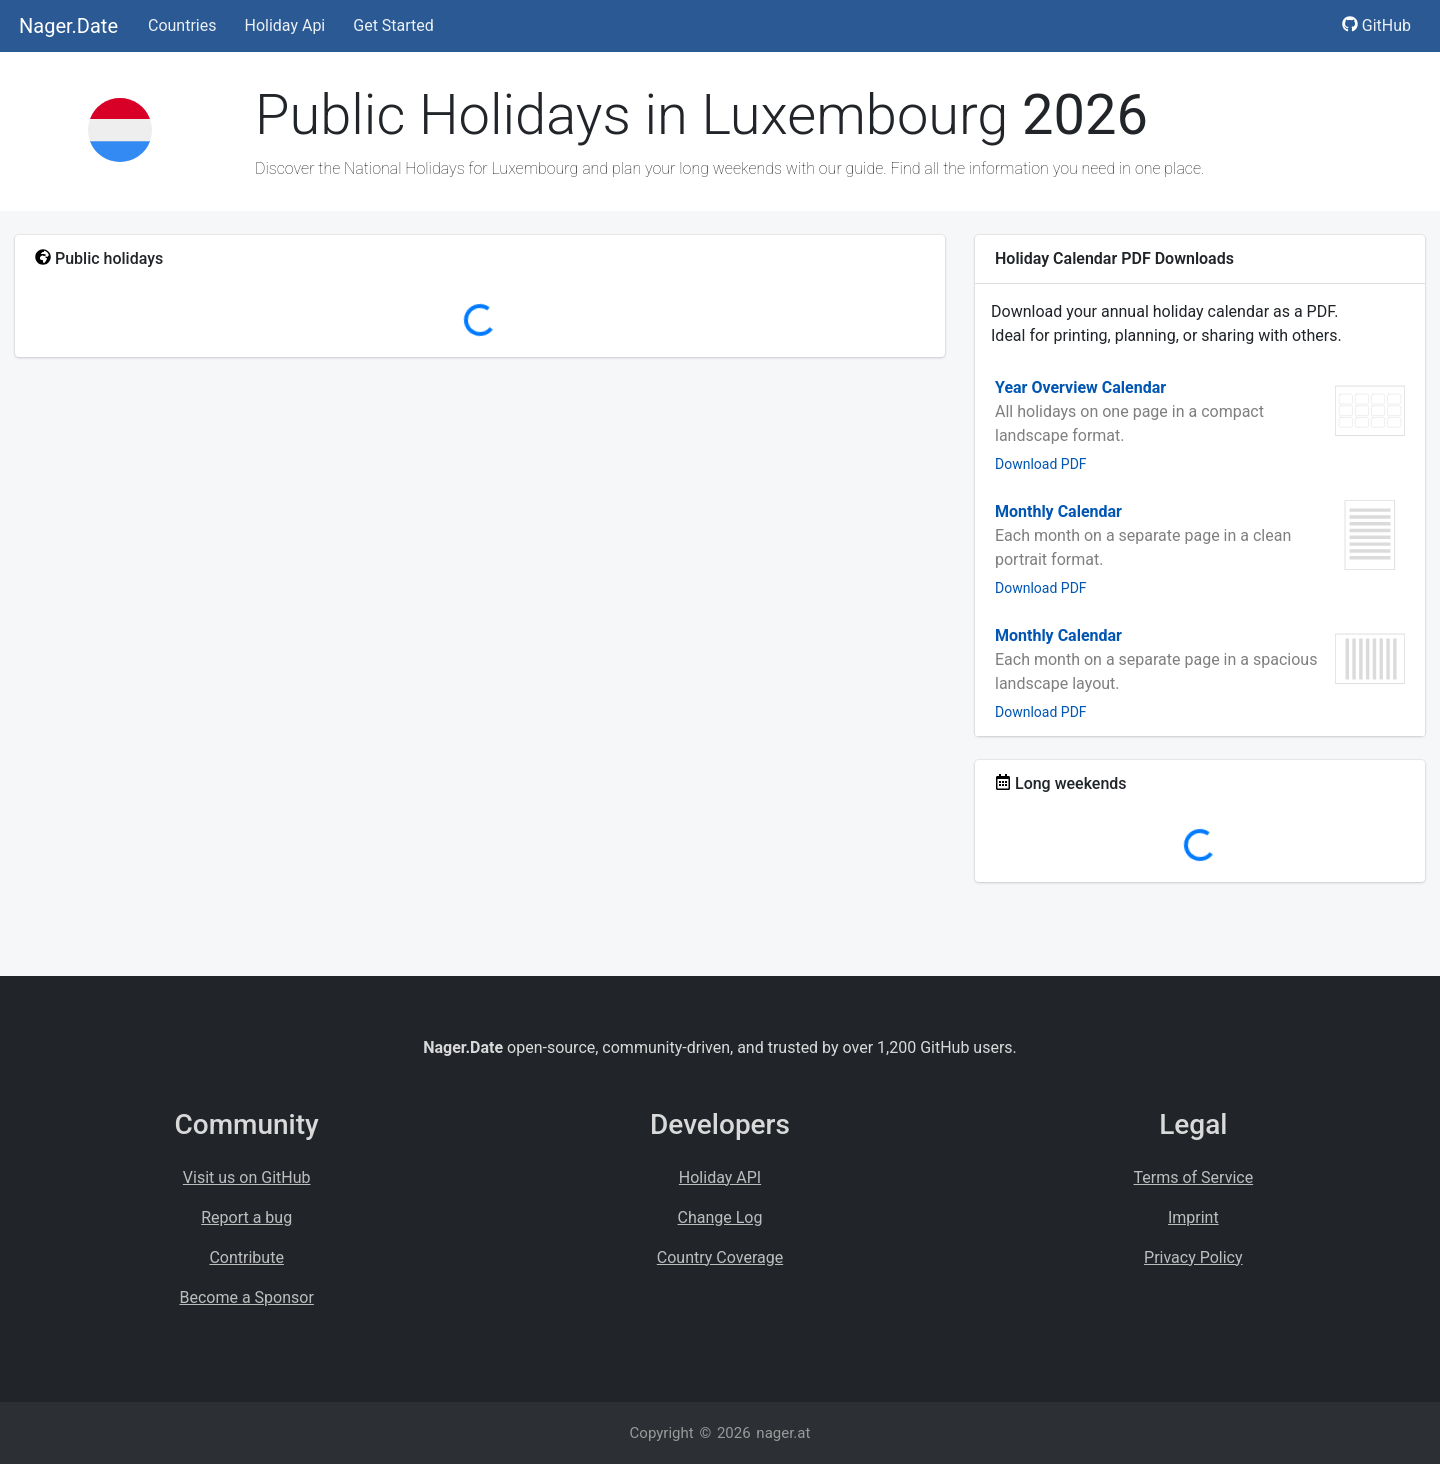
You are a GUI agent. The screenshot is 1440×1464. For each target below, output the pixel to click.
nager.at (783, 1433)
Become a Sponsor (246, 1297)
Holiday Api (284, 25)
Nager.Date (68, 26)
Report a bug (246, 1217)
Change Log (720, 1217)
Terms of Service (1194, 1177)
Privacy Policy (1193, 1257)
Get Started (393, 25)
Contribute (246, 1257)
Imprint (1193, 1217)
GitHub (1376, 25)
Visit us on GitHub (247, 1177)
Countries (182, 25)
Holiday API (720, 1177)
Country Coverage (720, 1257)
